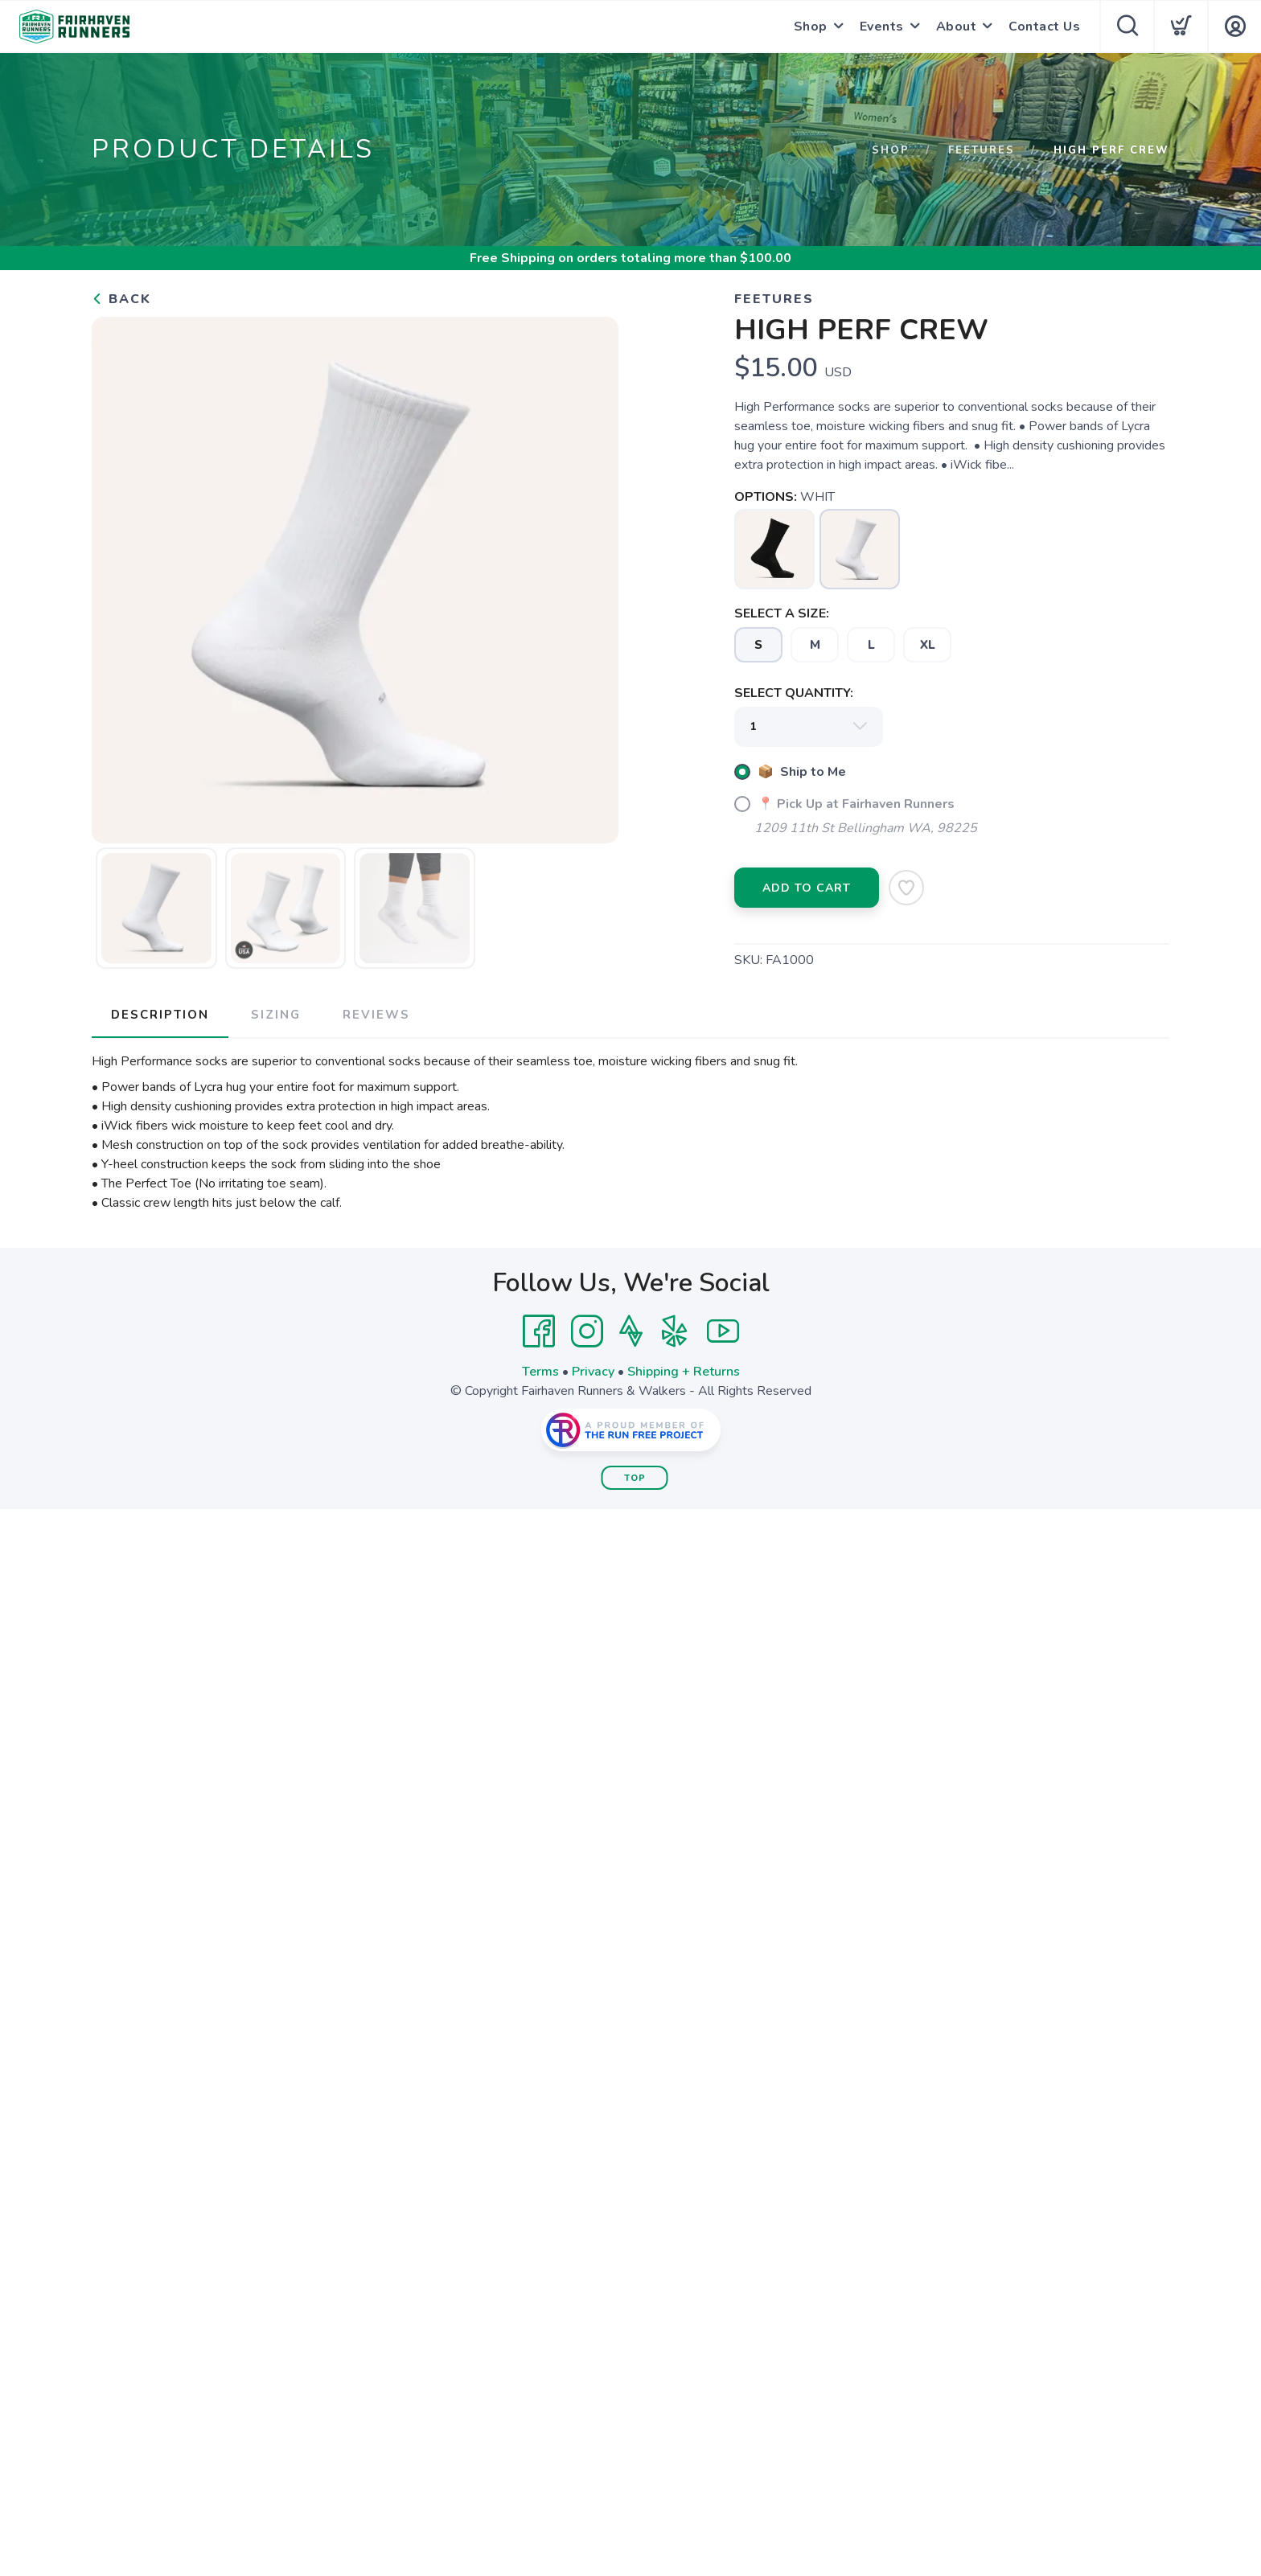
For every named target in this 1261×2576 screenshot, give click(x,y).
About (956, 26)
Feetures (981, 150)
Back (121, 299)
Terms (540, 1371)
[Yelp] (675, 1331)
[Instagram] (587, 1331)
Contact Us (1044, 26)
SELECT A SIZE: (781, 613)
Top (635, 1478)
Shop (811, 26)
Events (882, 26)
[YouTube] (723, 1331)
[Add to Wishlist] (906, 887)
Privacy (593, 1371)
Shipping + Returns (683, 1371)
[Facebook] (539, 1331)
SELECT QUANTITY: (793, 693)
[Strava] (631, 1331)
